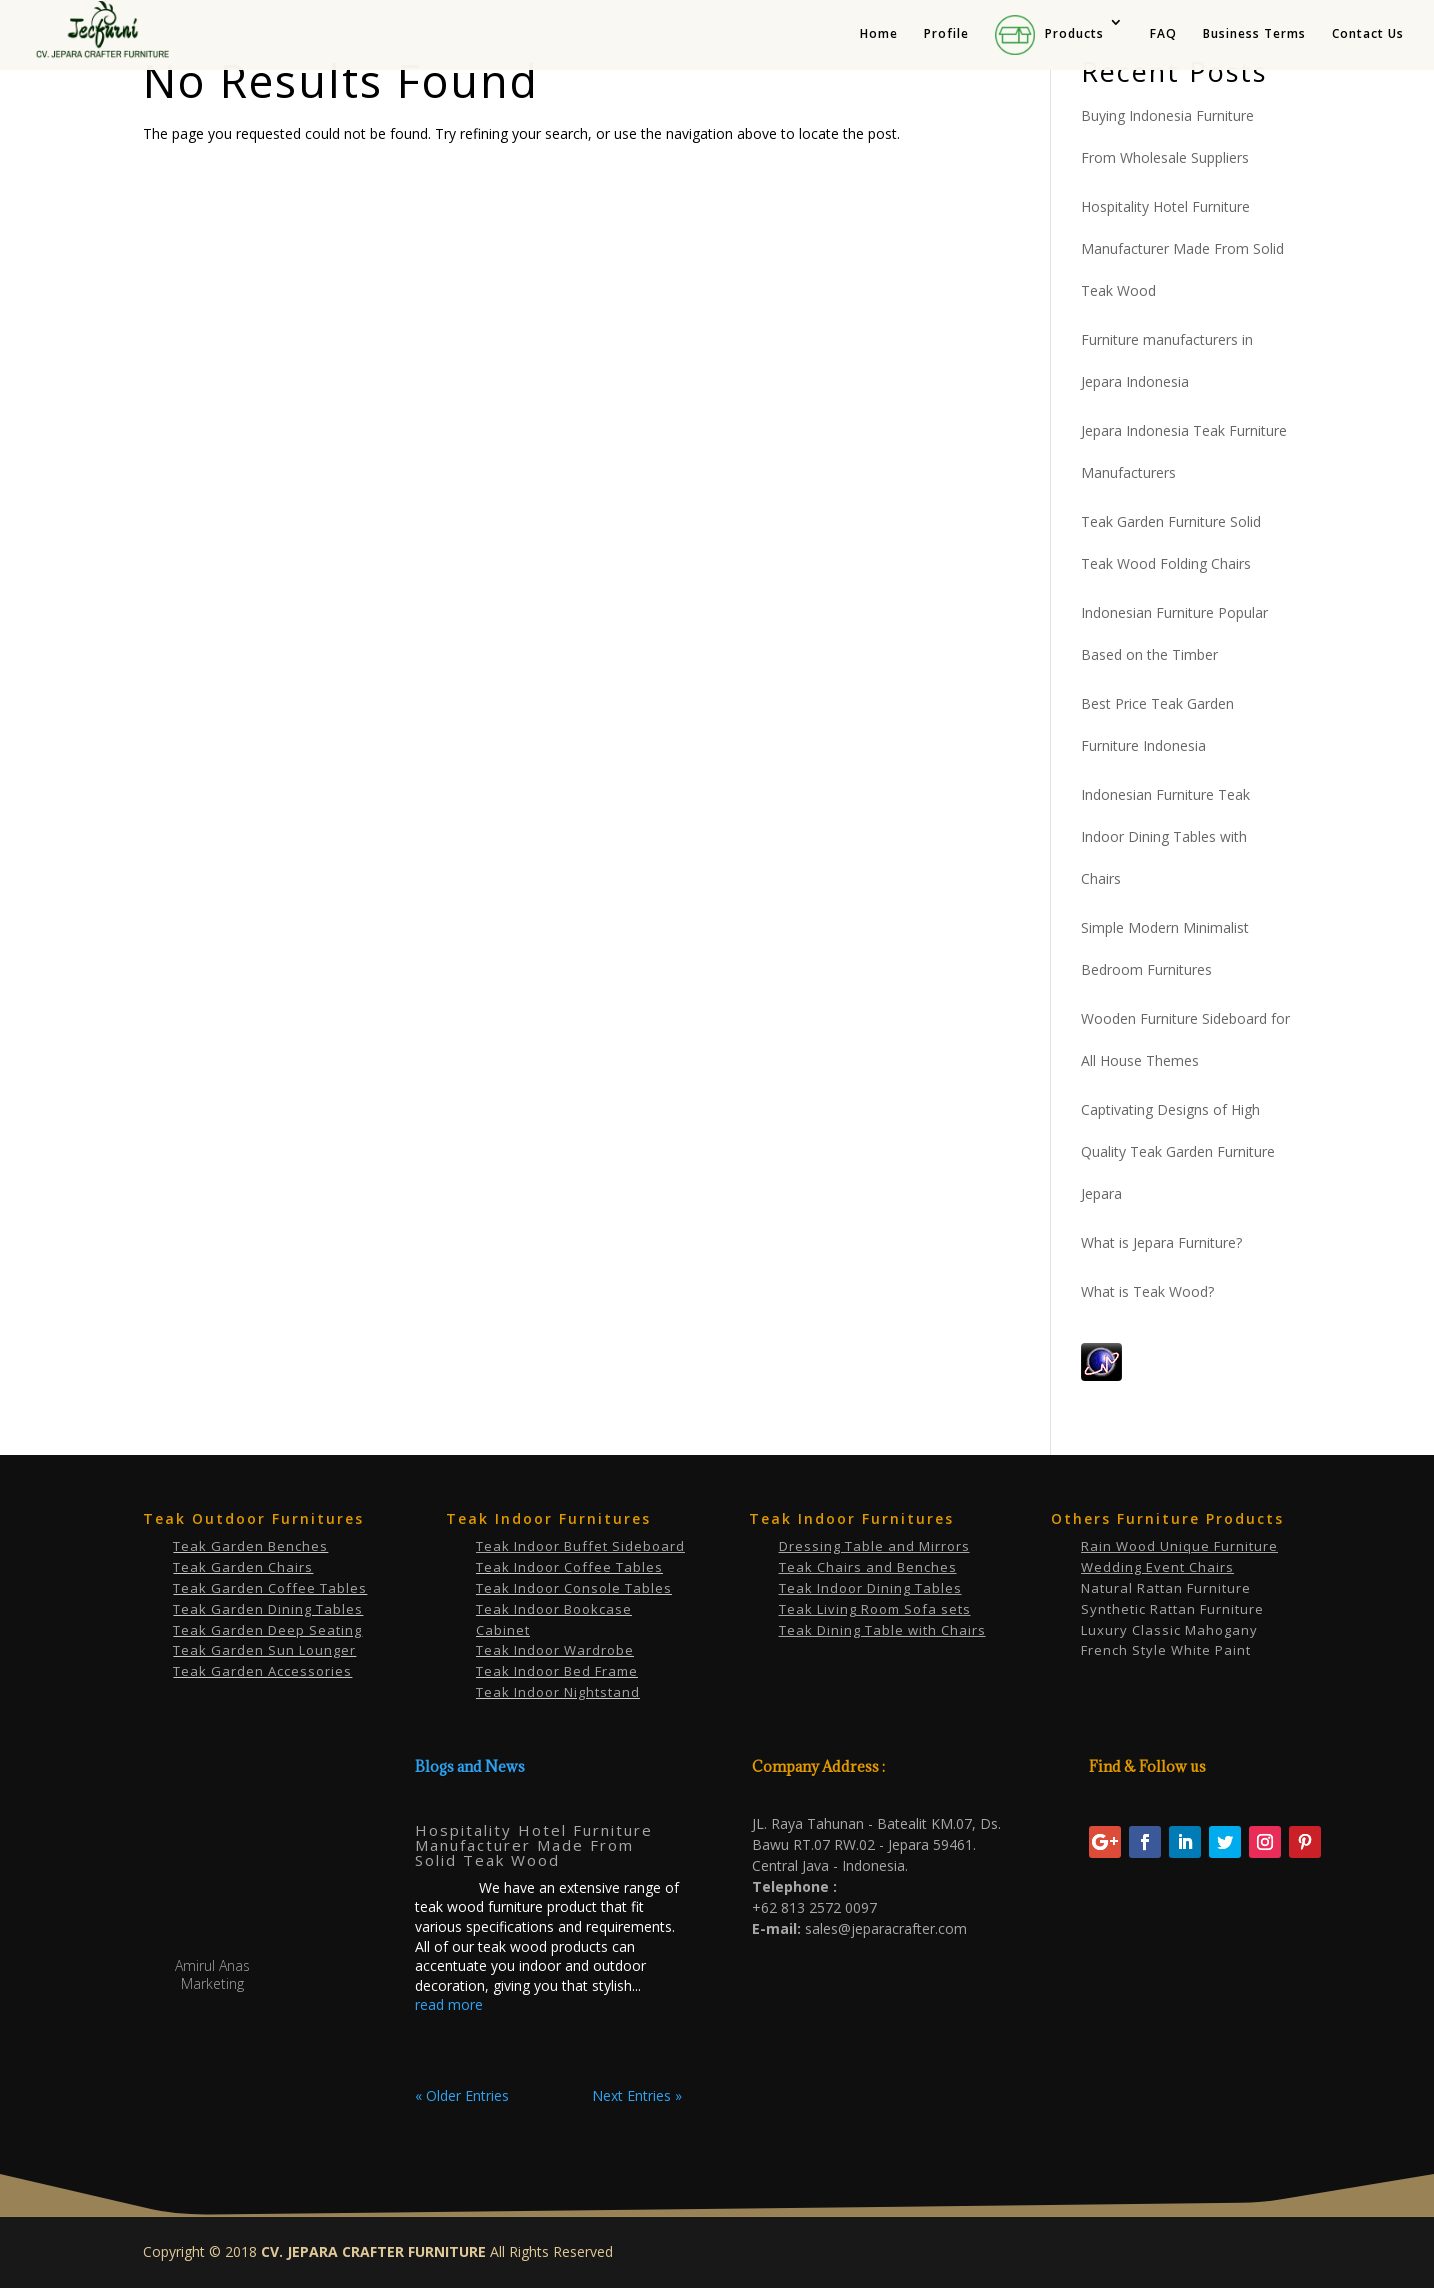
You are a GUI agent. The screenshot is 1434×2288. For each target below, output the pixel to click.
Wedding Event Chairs (1157, 1567)
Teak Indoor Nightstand (558, 1692)
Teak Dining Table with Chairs (882, 1630)
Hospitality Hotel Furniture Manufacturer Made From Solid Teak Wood (1182, 248)
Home (879, 34)
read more (449, 2004)
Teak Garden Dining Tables (268, 1609)
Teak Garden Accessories (262, 1671)
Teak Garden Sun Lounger (264, 1650)
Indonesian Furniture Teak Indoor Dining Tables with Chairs (1165, 836)
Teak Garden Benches (250, 1546)
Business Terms (1254, 34)
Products (1049, 35)
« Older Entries (462, 2095)
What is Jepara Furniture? (1161, 1242)
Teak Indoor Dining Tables (870, 1588)
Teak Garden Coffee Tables (270, 1588)
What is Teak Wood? (1147, 1291)
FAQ (1163, 34)
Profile (946, 34)
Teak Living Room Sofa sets (875, 1609)
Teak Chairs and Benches (868, 1567)
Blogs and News (470, 1766)
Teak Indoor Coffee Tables (569, 1567)
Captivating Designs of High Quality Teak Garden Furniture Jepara (1178, 1151)
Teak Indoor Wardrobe (555, 1650)
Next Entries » (637, 2095)
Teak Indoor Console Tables (574, 1588)
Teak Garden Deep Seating (267, 1630)
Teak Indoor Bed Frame (557, 1671)
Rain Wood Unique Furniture (1179, 1546)
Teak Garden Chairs (243, 1567)
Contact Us (1368, 34)
